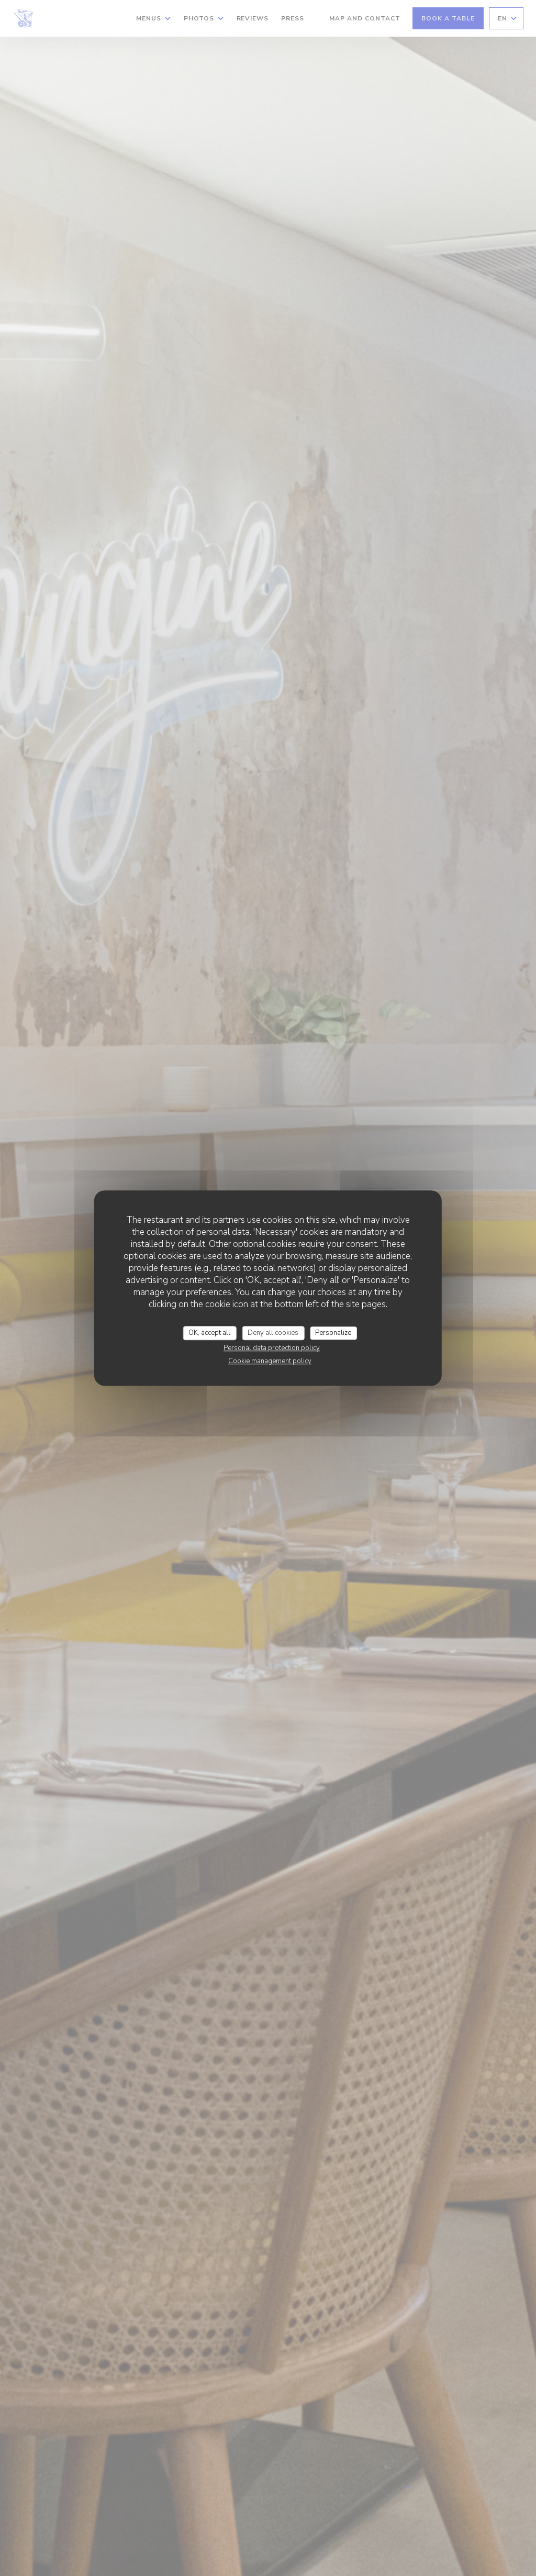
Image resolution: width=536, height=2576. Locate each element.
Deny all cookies (273, 1332)
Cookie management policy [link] (269, 1361)
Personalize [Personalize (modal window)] (333, 1332)
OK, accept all (209, 1332)
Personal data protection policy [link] (272, 1348)
